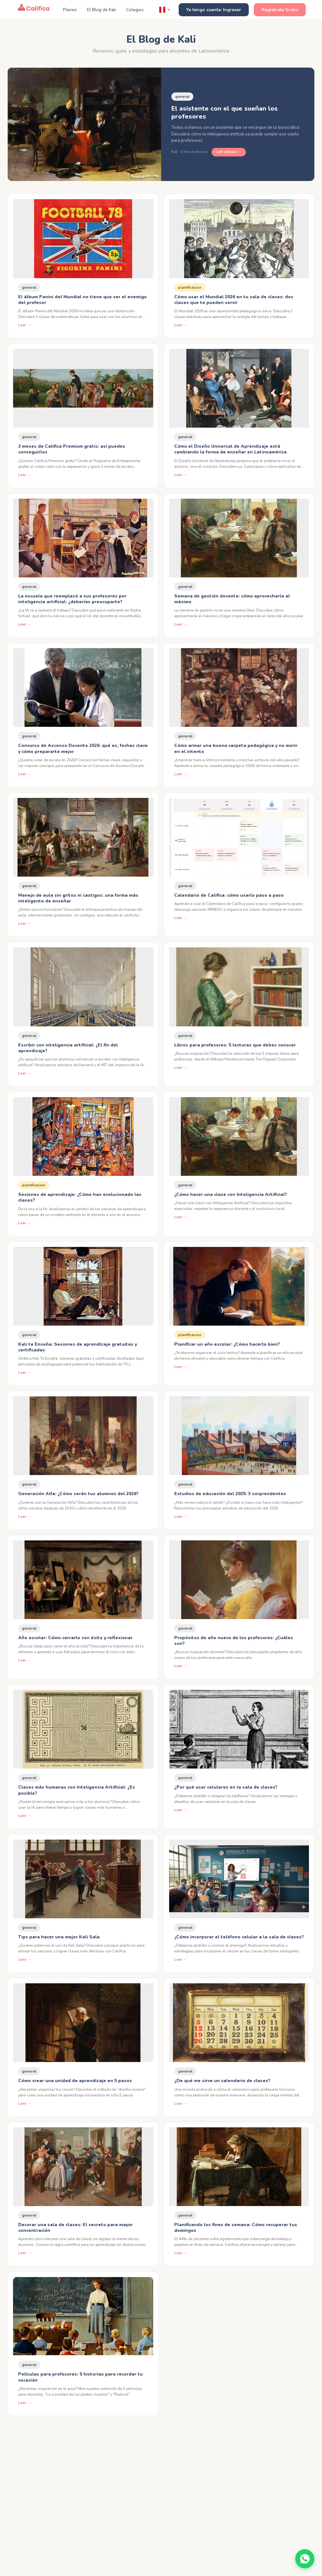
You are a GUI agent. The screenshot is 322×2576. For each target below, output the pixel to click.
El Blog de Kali (101, 10)
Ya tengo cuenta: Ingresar (213, 10)
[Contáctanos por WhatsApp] (304, 2558)
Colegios (135, 10)
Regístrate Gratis (279, 10)
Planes (70, 10)
